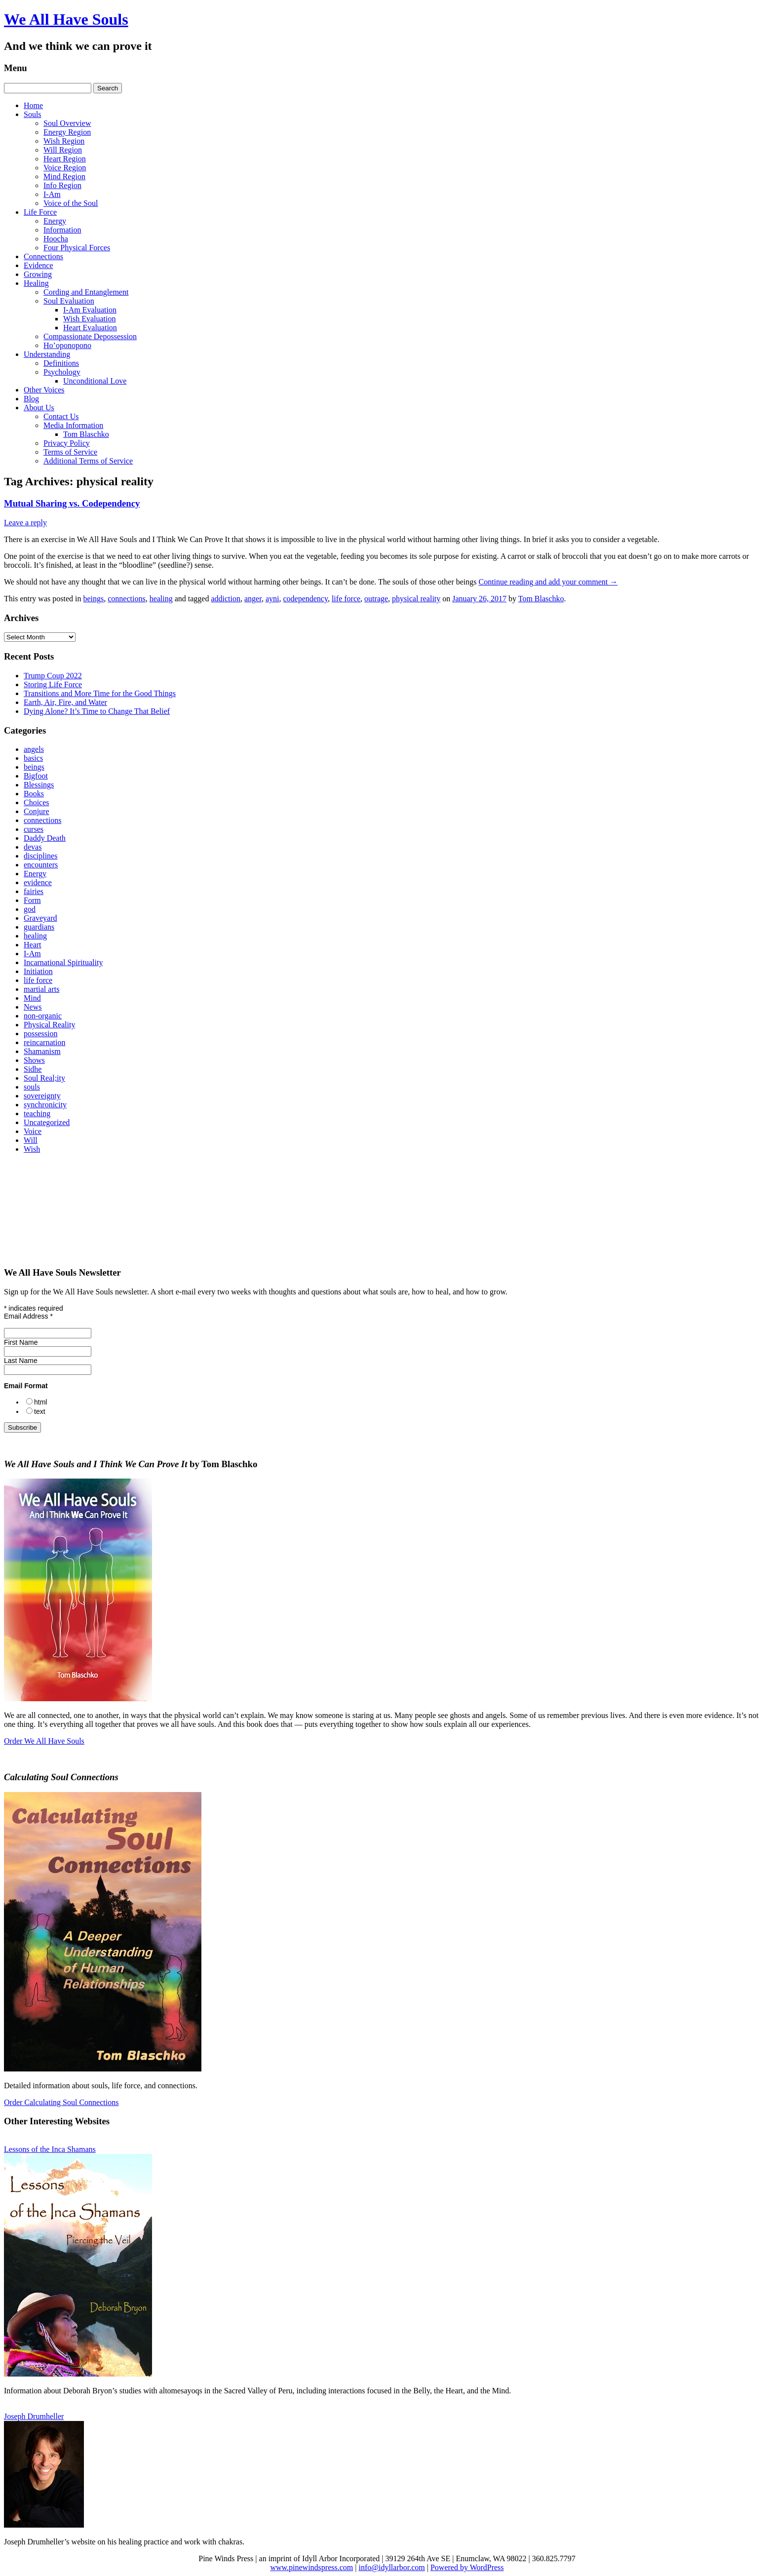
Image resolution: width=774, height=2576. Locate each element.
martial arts (41, 989)
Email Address (28, 1316)
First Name (21, 1342)
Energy (54, 221)
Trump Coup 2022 (53, 675)
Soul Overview (67, 123)
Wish (32, 1149)
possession (40, 1033)
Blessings (39, 785)
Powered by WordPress (467, 2567)
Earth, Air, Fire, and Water (65, 702)
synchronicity (45, 1104)
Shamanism (42, 1051)
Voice (32, 1131)
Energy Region (67, 132)
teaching (37, 1113)
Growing (38, 274)
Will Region (62, 150)
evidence (38, 882)
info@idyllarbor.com (391, 2567)
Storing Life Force (53, 684)
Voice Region (64, 167)
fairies (33, 891)
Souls (32, 114)
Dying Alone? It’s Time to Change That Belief (97, 711)
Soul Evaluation (68, 301)
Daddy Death (45, 838)
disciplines (40, 856)
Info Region (62, 185)
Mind (32, 998)
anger (253, 598)
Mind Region (64, 176)
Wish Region (63, 141)
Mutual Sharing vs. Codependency (72, 503)
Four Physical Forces (76, 247)
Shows (34, 1060)
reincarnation (44, 1042)
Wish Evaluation (89, 318)
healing (161, 598)
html (40, 1402)
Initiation (38, 971)
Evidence (38, 265)
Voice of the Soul (70, 203)
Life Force (40, 212)
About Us (39, 407)
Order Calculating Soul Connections (61, 2102)
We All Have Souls (66, 19)
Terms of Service (70, 452)
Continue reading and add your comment (548, 582)
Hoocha (55, 238)
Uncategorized (47, 1122)
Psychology (61, 372)
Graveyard (40, 918)
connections (126, 598)
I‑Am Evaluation (89, 310)
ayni (272, 598)
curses (33, 829)
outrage (376, 598)
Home (33, 105)
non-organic (43, 1016)
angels (34, 749)
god (30, 909)
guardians (39, 927)
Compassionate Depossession (90, 336)
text (39, 1411)
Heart (32, 944)
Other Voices (44, 390)
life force (346, 598)
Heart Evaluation (90, 327)
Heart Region (64, 159)
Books (34, 793)
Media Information (73, 425)
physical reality (416, 598)
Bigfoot (36, 776)
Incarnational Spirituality (63, 962)
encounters (41, 864)
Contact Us (61, 416)
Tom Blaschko (86, 434)
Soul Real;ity (44, 1078)
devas (32, 847)
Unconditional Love (94, 381)
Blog (31, 398)
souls (32, 1087)
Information (62, 230)
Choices (36, 802)
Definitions (61, 363)
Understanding (47, 354)
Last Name (21, 1361)
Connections (43, 256)
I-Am (52, 194)
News (32, 1007)
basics (33, 758)
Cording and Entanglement (85, 292)
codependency (305, 598)
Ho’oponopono (67, 345)
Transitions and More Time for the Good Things (100, 693)
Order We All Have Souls (44, 1741)
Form (32, 900)
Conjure (36, 811)
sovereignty (42, 1096)
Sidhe (32, 1069)
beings (93, 598)
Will (31, 1140)
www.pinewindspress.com (311, 2567)
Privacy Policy (66, 443)
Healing (36, 283)
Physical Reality (49, 1024)
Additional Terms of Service (88, 461)
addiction (225, 598)
